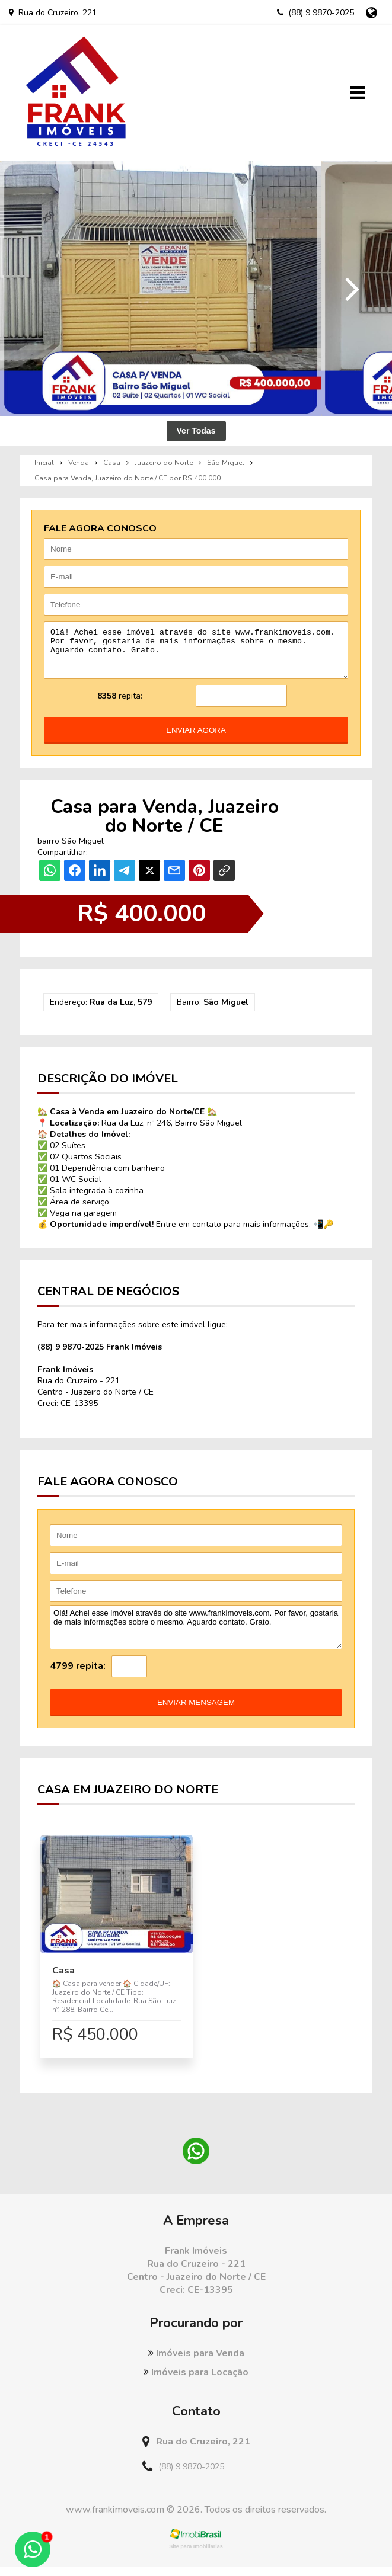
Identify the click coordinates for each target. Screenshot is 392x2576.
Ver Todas (196, 430)
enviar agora (196, 739)
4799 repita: (78, 1674)
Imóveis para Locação (196, 2381)
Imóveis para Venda (196, 2362)
